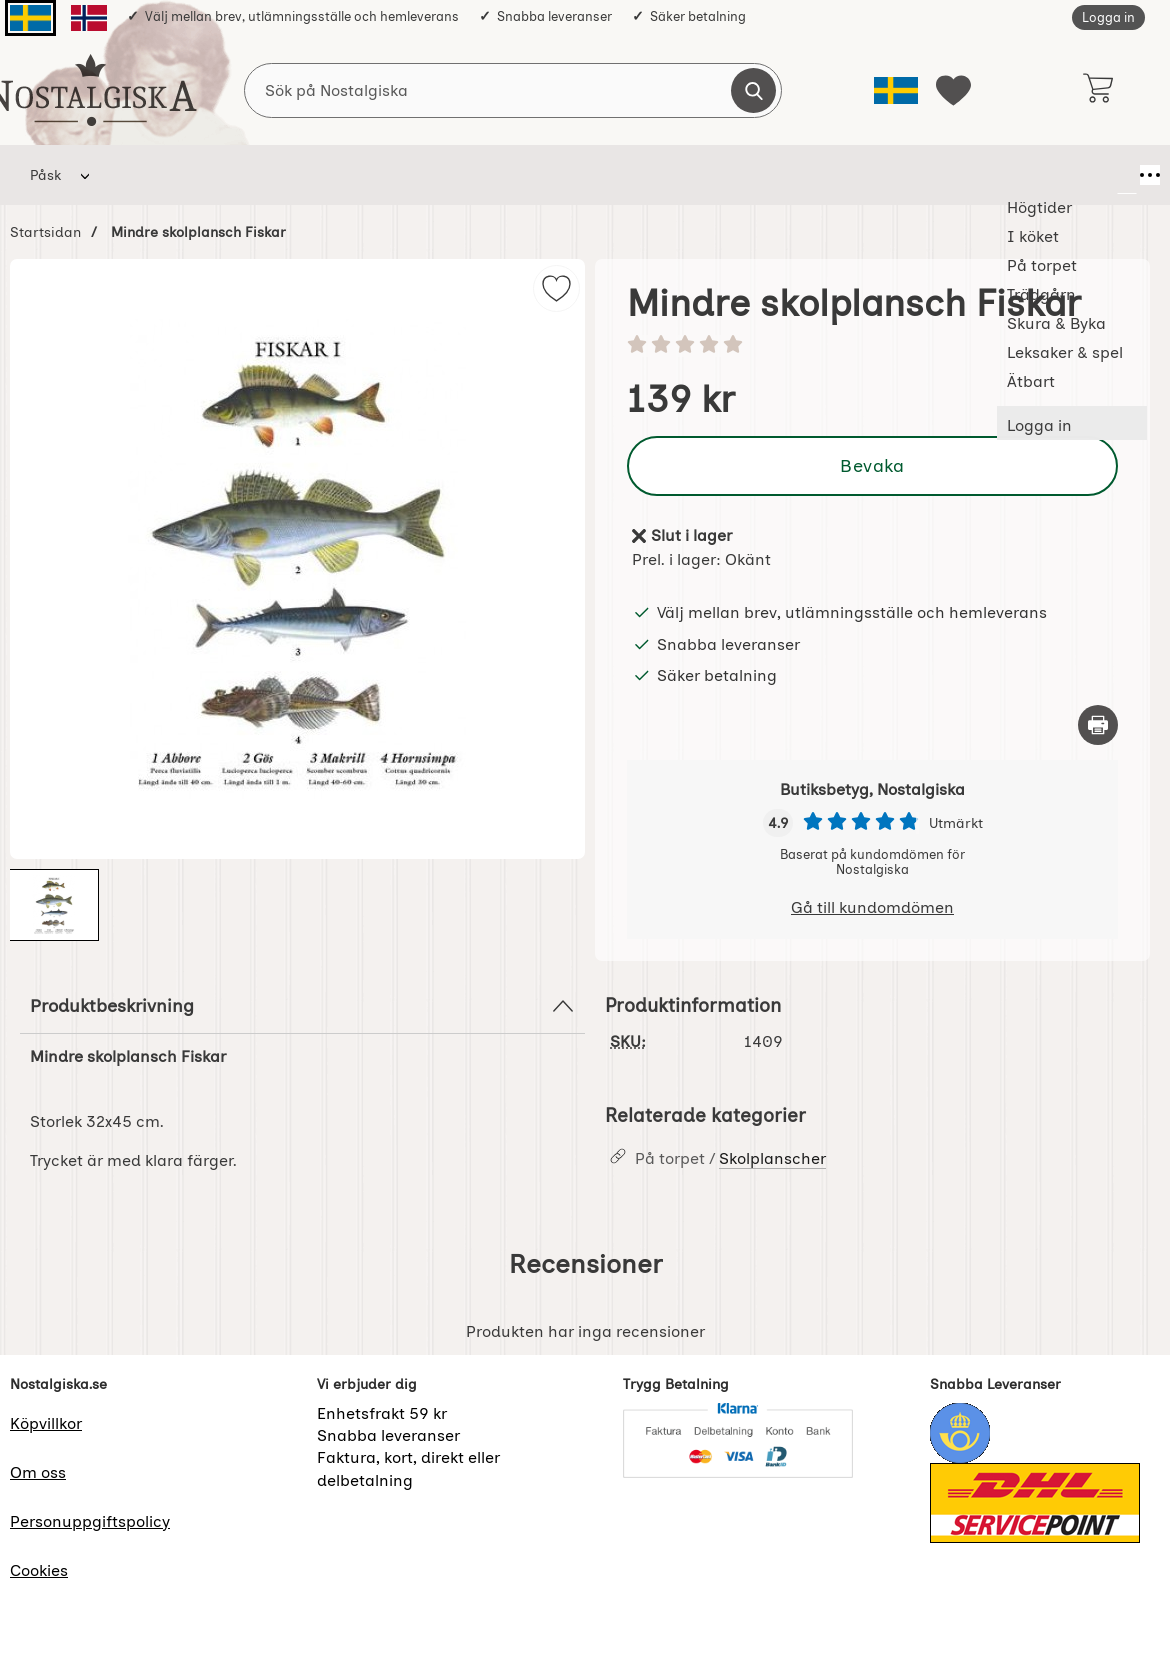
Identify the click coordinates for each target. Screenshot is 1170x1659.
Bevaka (872, 465)
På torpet (331, 175)
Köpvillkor (46, 1423)
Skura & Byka (549, 175)
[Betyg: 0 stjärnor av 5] (872, 346)
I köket (237, 175)
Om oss (38, 1472)
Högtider (144, 175)
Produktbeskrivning (302, 1006)
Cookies (39, 1570)
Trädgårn (433, 175)
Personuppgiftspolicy (90, 1521)
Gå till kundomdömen (872, 907)
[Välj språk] (896, 90)
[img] (556, 288)
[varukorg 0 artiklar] (1097, 90)
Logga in (1108, 17)
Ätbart (798, 175)
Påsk (45, 175)
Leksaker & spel (685, 175)
